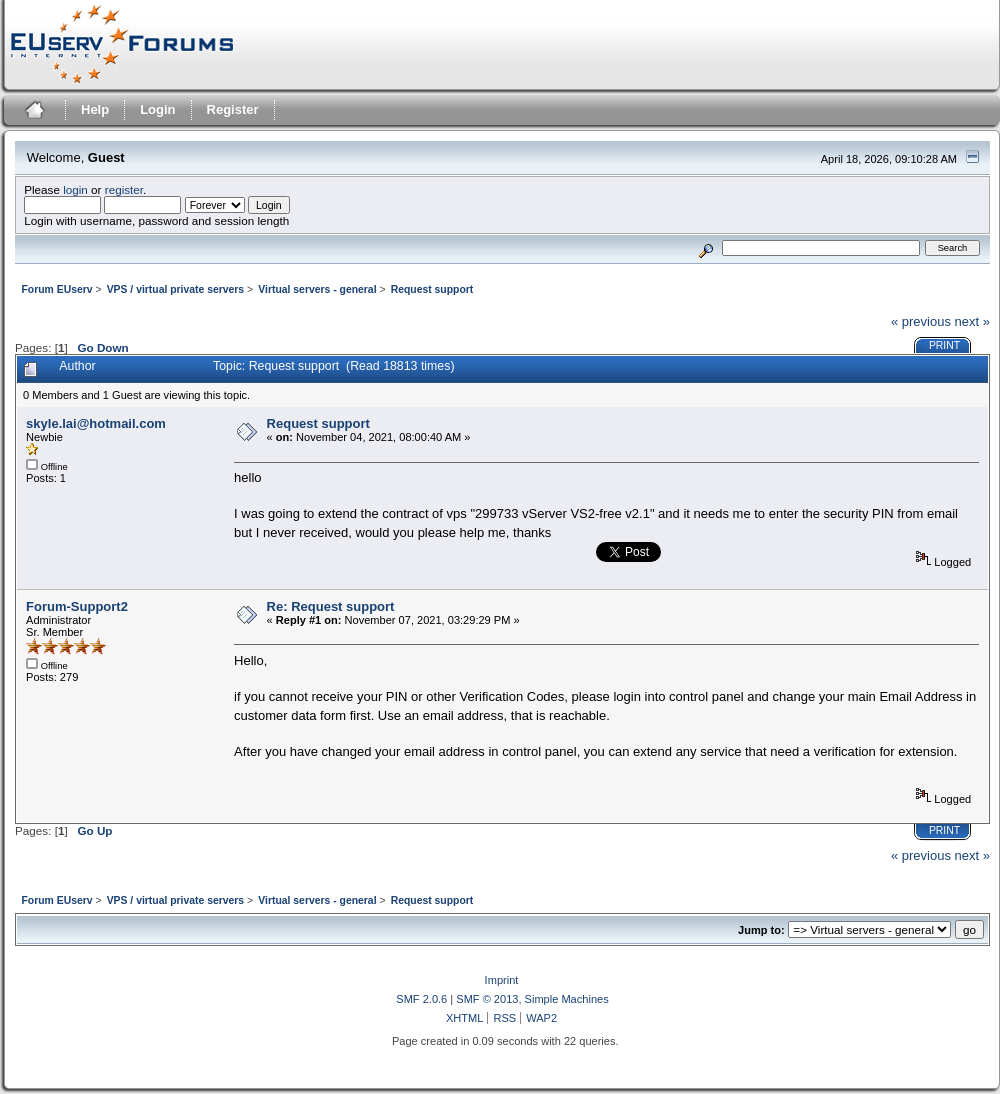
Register (233, 109)
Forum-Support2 (77, 606)
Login (157, 109)
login (75, 189)
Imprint (502, 980)
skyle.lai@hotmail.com (96, 423)
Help (95, 109)
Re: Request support (331, 606)
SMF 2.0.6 (421, 999)
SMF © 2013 (487, 999)
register (124, 189)
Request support (318, 423)
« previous (921, 321)
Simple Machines (567, 999)
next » (972, 321)
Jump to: (761, 930)
